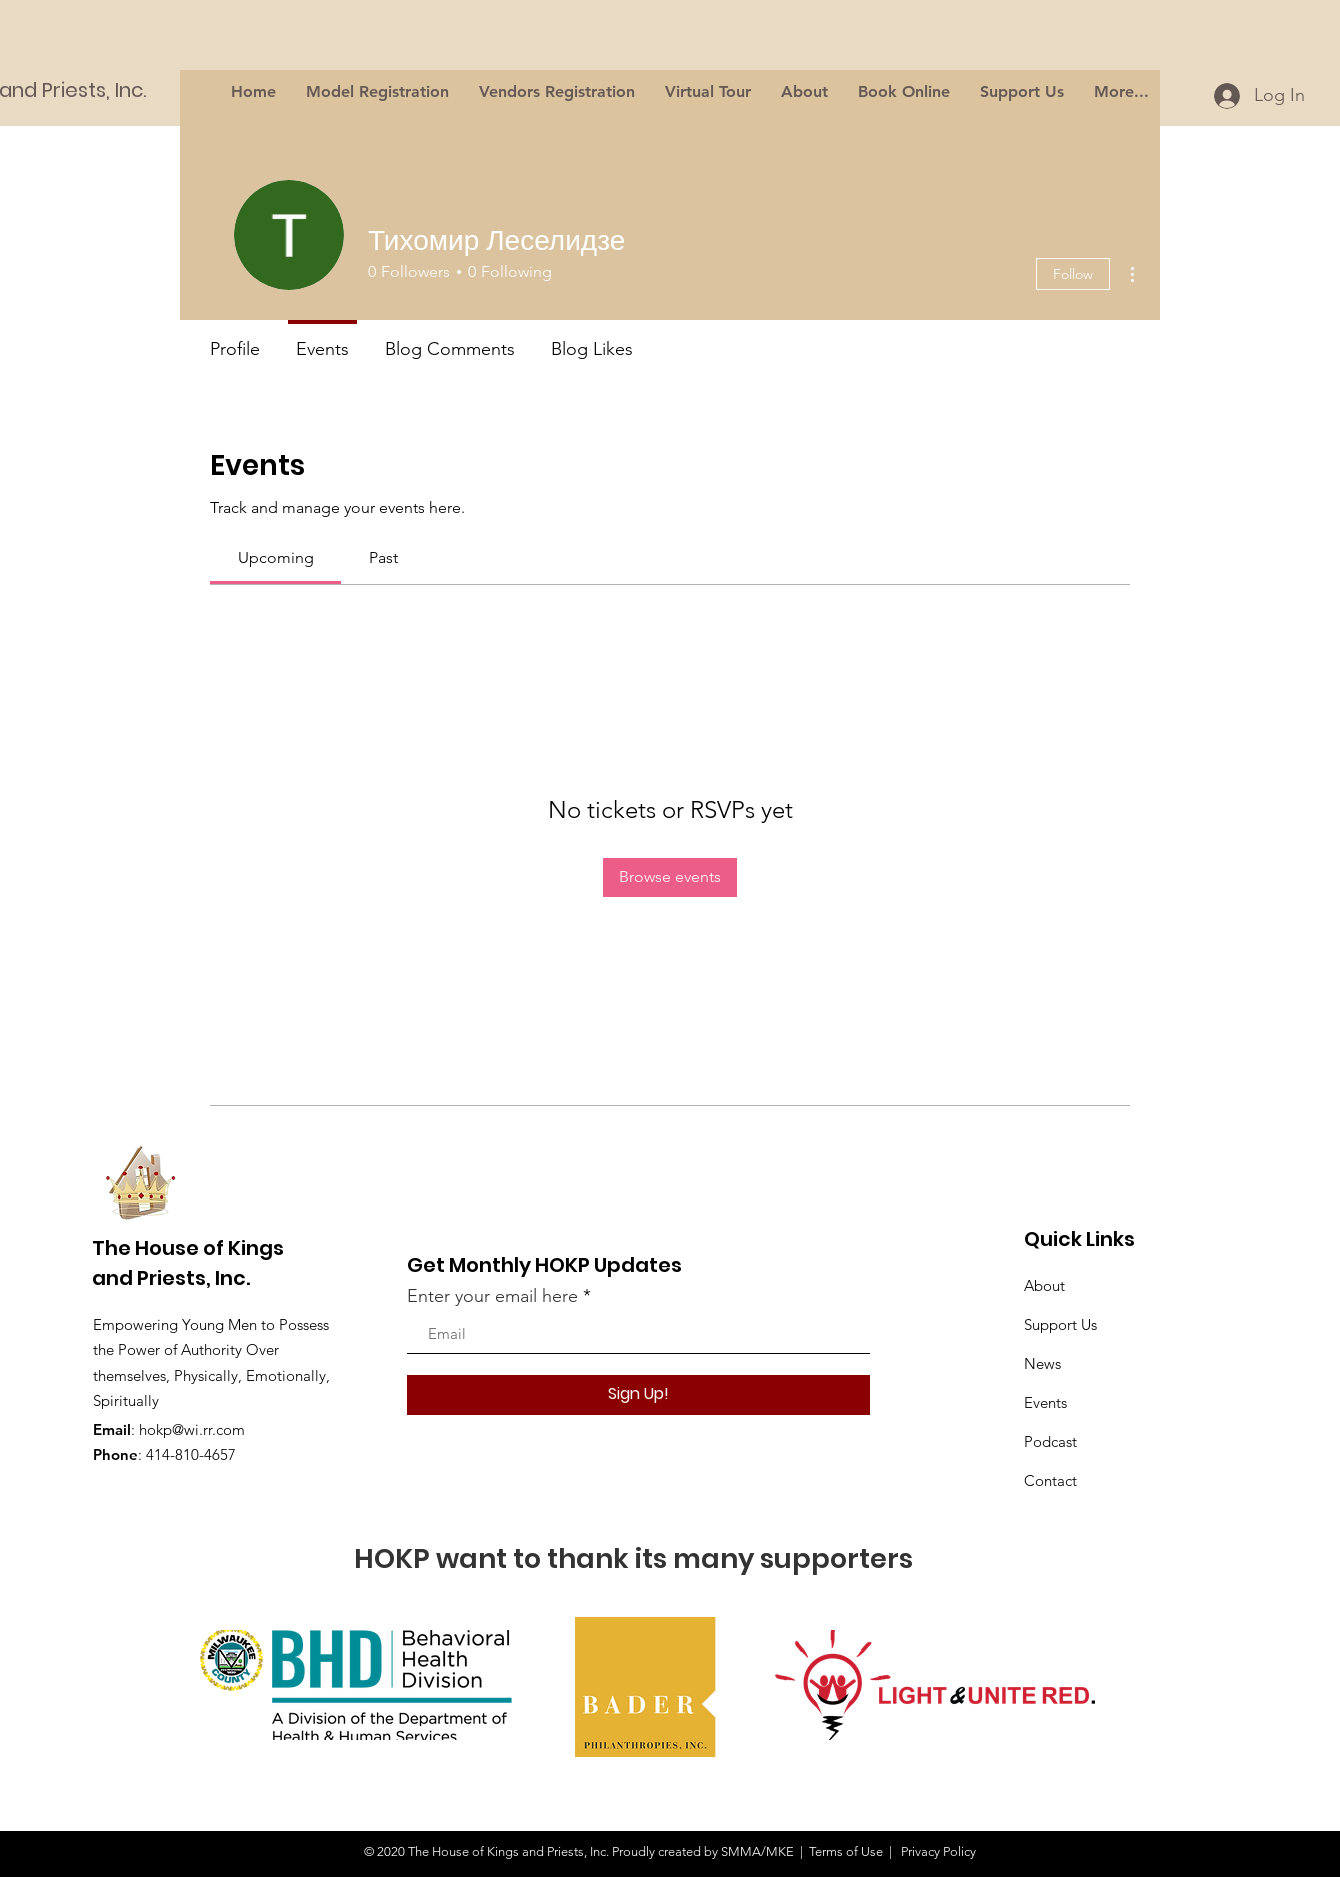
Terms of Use (846, 1851)
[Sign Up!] (638, 1395)
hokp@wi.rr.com (192, 1429)
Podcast (1050, 1441)
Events (1045, 1402)
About (1044, 1285)
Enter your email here (492, 1296)
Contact (1050, 1480)
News (1042, 1363)
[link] (276, 557)
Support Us (1060, 1324)
